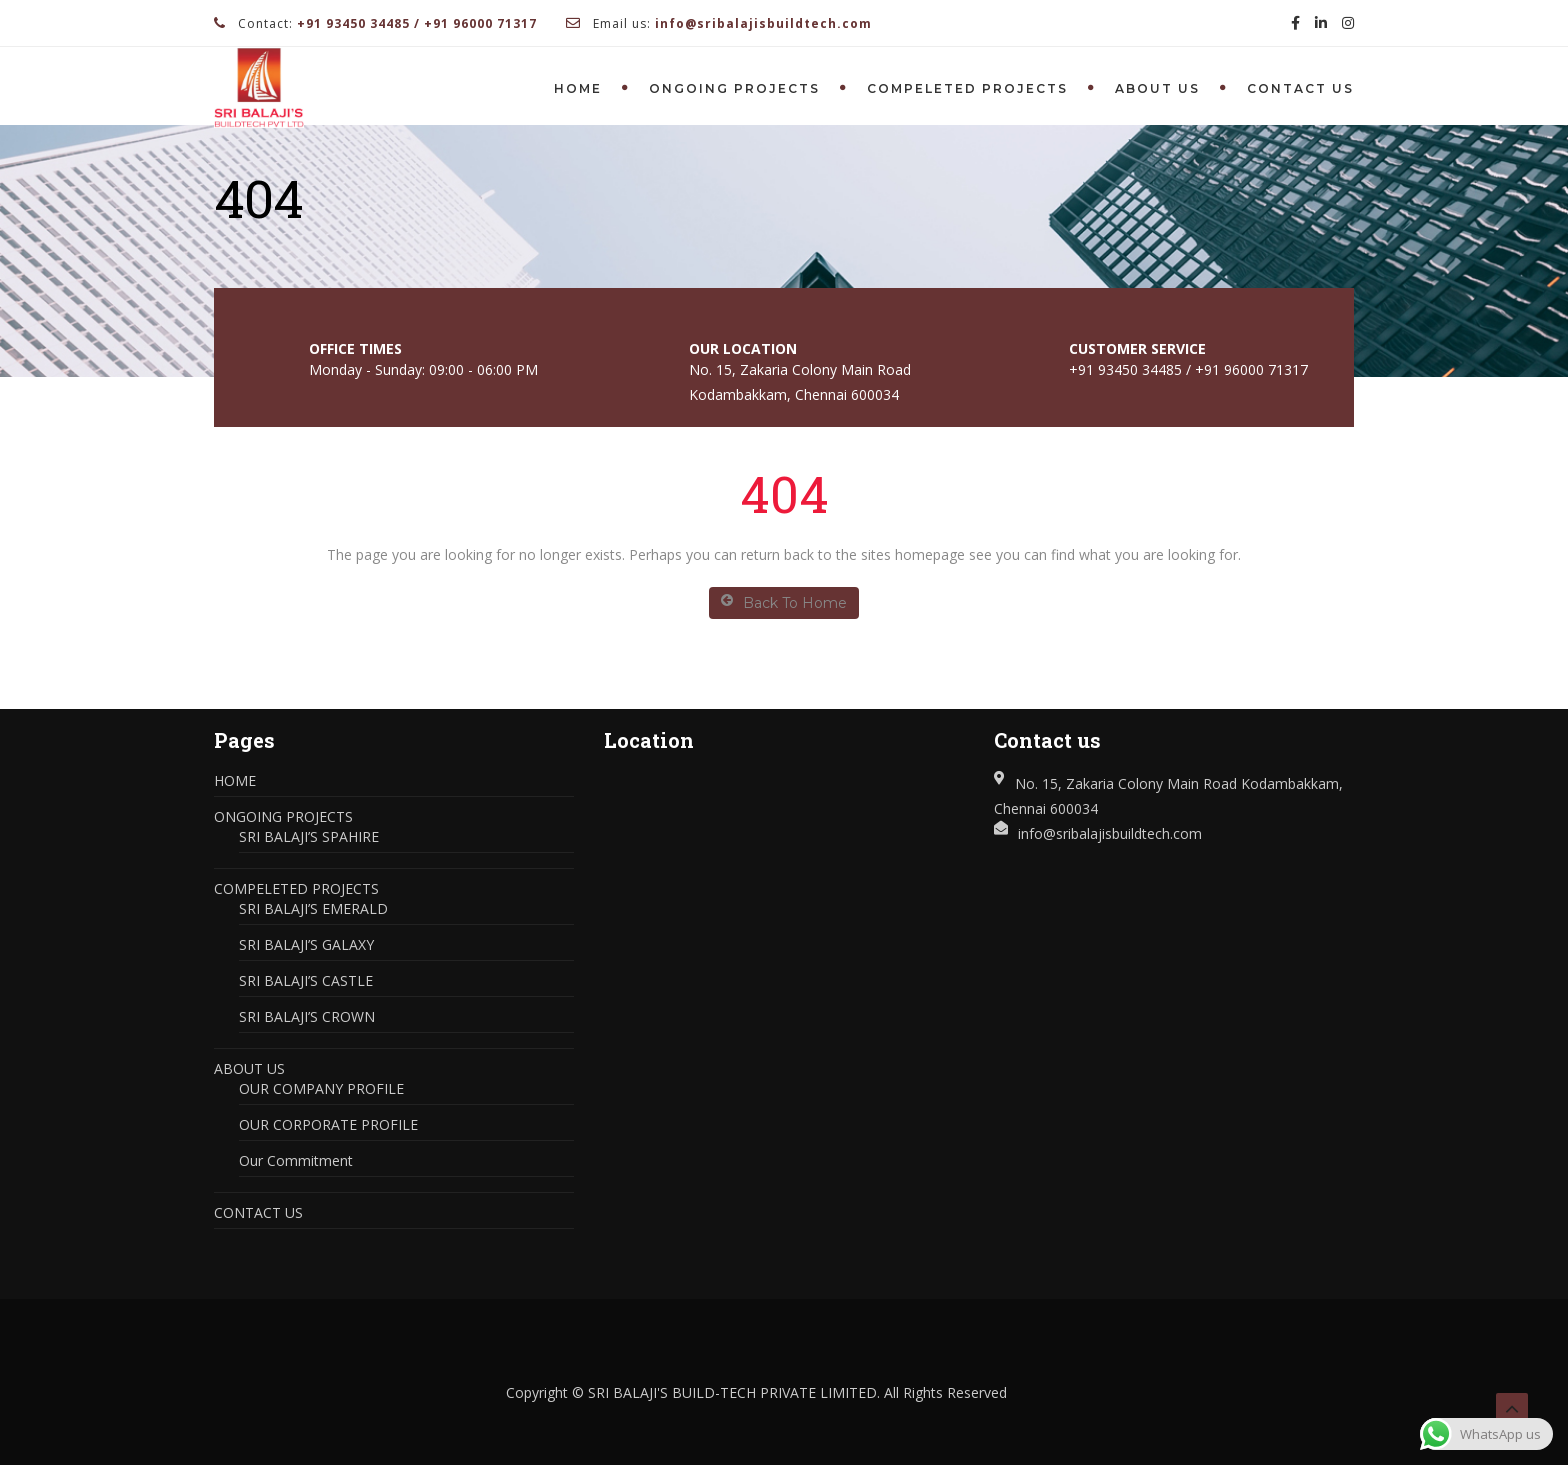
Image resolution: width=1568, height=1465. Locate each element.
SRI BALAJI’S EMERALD (313, 908)
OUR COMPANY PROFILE (321, 1088)
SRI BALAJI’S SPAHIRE (309, 836)
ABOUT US (1157, 88)
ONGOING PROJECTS (734, 88)
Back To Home (784, 602)
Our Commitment (296, 1160)
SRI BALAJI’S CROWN (307, 1016)
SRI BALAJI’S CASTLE (306, 980)
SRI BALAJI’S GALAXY (306, 944)
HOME (578, 88)
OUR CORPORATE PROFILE (328, 1124)
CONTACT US (1300, 88)
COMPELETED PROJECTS (967, 88)
